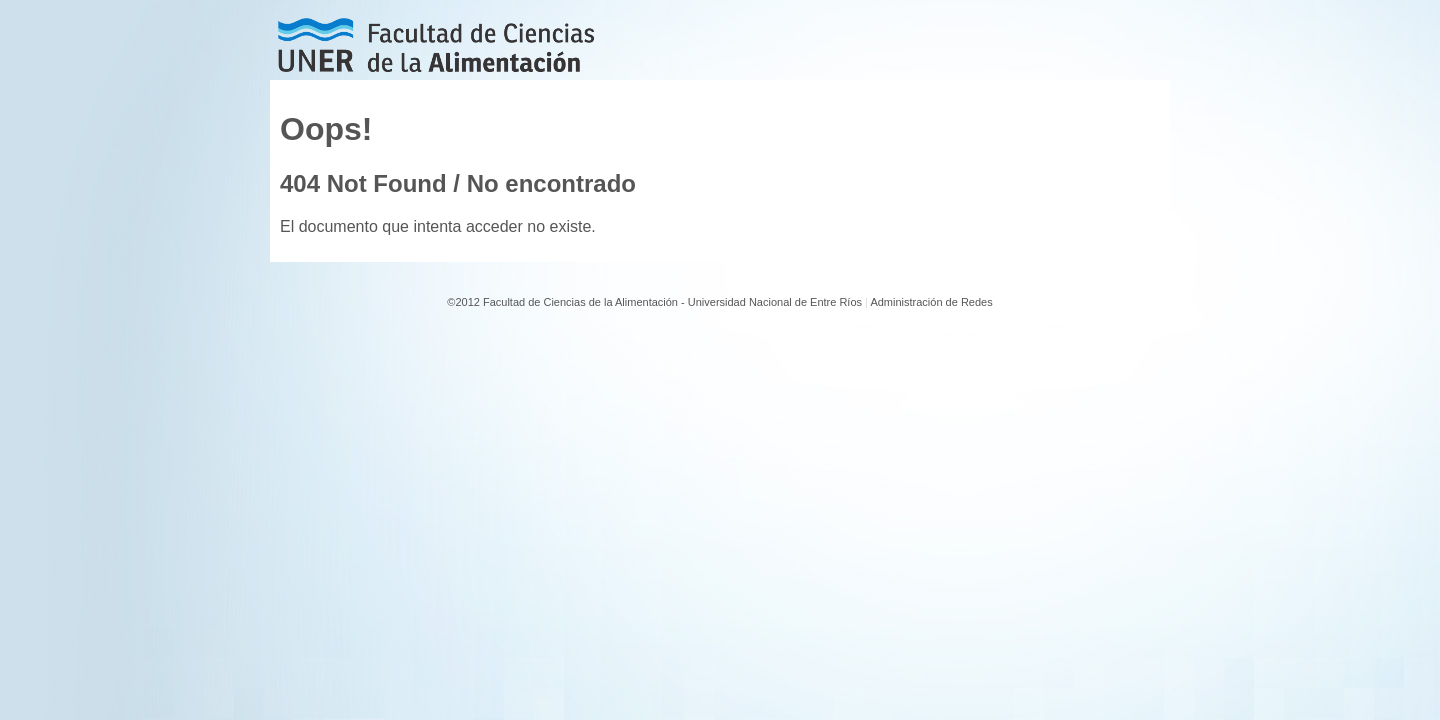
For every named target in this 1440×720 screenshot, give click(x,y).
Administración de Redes (931, 302)
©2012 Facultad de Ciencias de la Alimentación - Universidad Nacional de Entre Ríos (654, 302)
